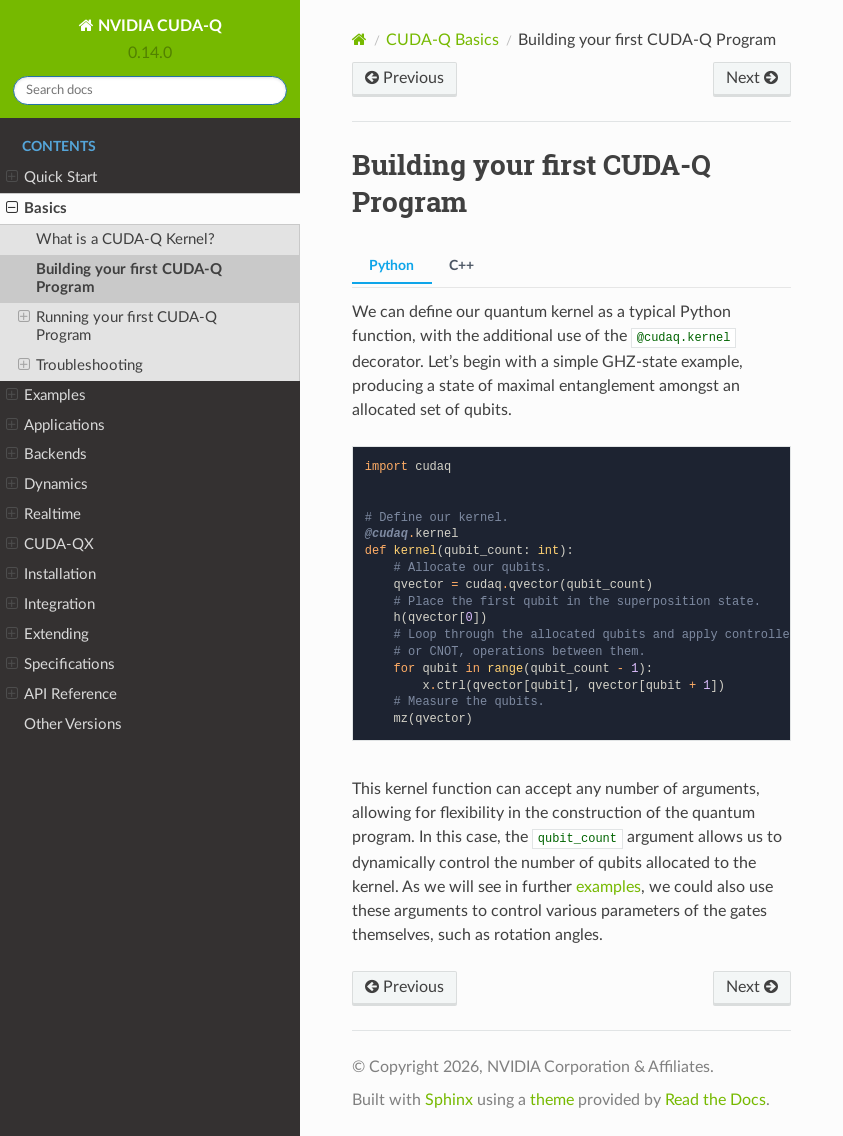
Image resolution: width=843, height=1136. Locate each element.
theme (552, 1100)
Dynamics (47, 485)
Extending (47, 635)
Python (391, 266)
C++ (461, 266)
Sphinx (449, 1100)
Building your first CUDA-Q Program (129, 278)
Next (752, 77)
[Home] (359, 39)
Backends (46, 455)
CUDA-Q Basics (442, 40)
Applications (55, 426)
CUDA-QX (50, 545)
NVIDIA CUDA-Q (158, 26)
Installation (51, 575)
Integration (50, 605)
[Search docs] (150, 90)
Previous (404, 77)
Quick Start (51, 178)
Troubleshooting (80, 366)
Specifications (60, 665)
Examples (46, 396)
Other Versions (73, 724)
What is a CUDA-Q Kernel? (125, 239)
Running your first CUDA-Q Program (117, 326)
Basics (36, 209)
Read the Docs (715, 1100)
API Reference (61, 695)
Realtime (43, 515)
